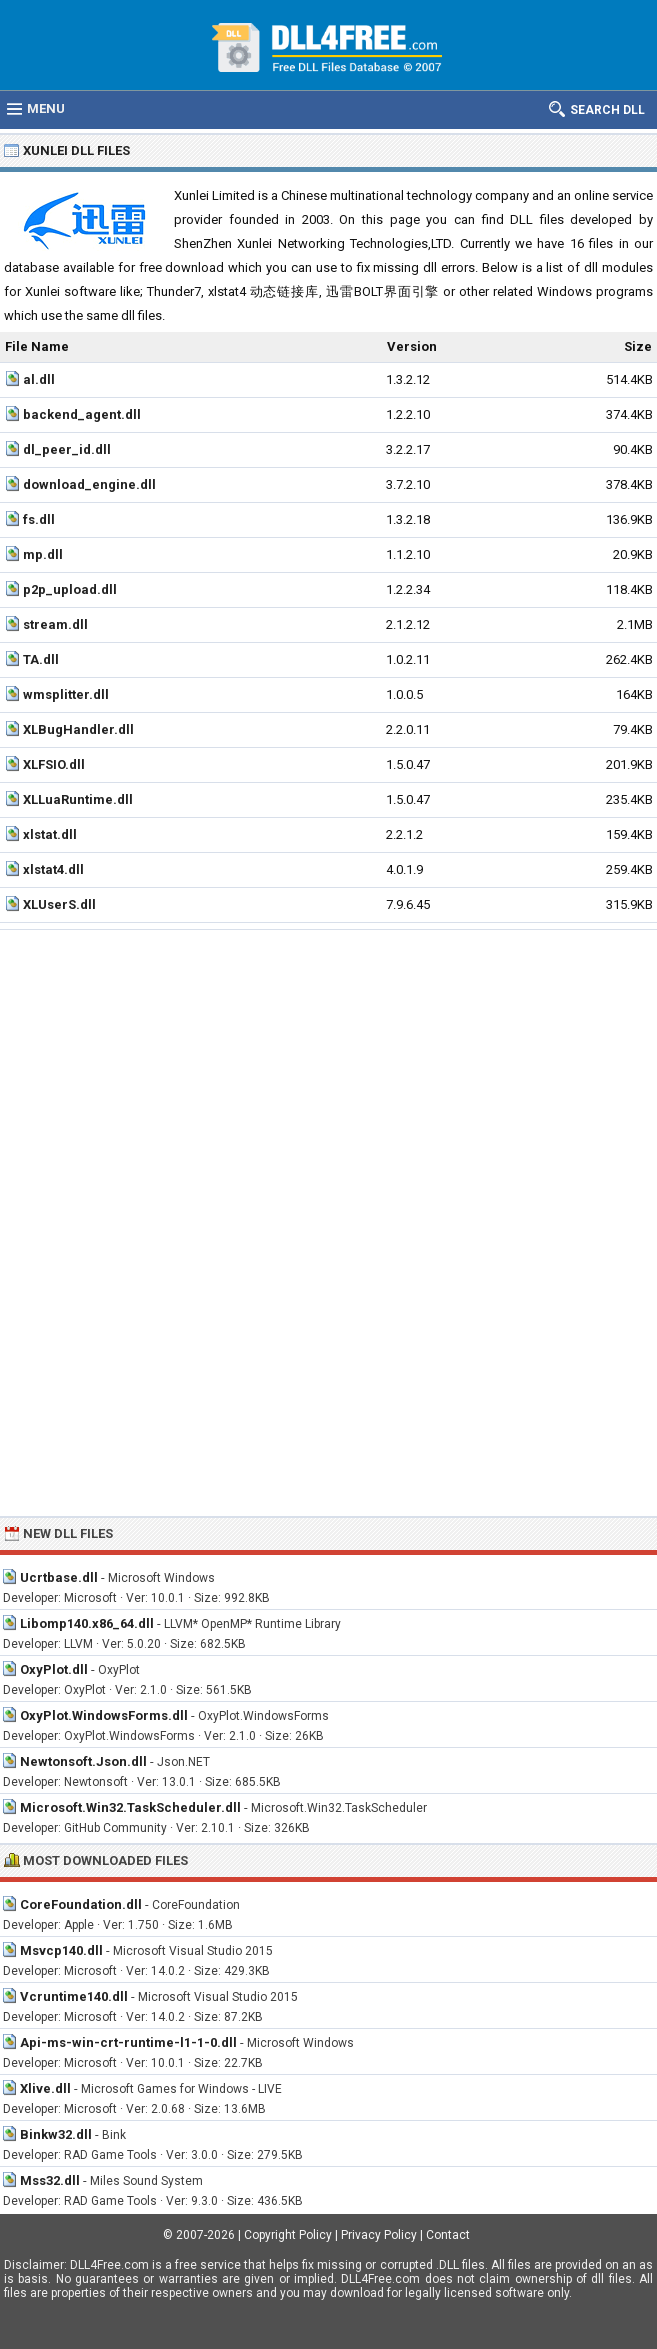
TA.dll (41, 659)
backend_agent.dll (82, 414)
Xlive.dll (45, 2088)
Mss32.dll (50, 2180)
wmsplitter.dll (66, 694)
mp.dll (43, 554)
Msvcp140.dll (61, 1950)
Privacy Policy (379, 2235)
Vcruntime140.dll (74, 1996)
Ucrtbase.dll (59, 1577)
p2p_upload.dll (70, 589)
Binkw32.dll (56, 2134)
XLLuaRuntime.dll (78, 799)
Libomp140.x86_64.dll (87, 1623)
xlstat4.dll (53, 869)
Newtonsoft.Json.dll (83, 1761)
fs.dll (39, 519)
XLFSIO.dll (54, 764)
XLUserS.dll (59, 904)
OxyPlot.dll (54, 1669)
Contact (448, 2235)
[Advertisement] (328, 1080)
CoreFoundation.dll (81, 1904)
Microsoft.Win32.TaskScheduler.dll (130, 1807)
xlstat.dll (50, 834)
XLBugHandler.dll (78, 729)
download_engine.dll (89, 484)
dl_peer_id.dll (67, 449)
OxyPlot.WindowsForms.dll (104, 1715)
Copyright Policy (288, 2235)
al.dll (39, 379)
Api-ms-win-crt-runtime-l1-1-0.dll (128, 2042)
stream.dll (55, 624)
